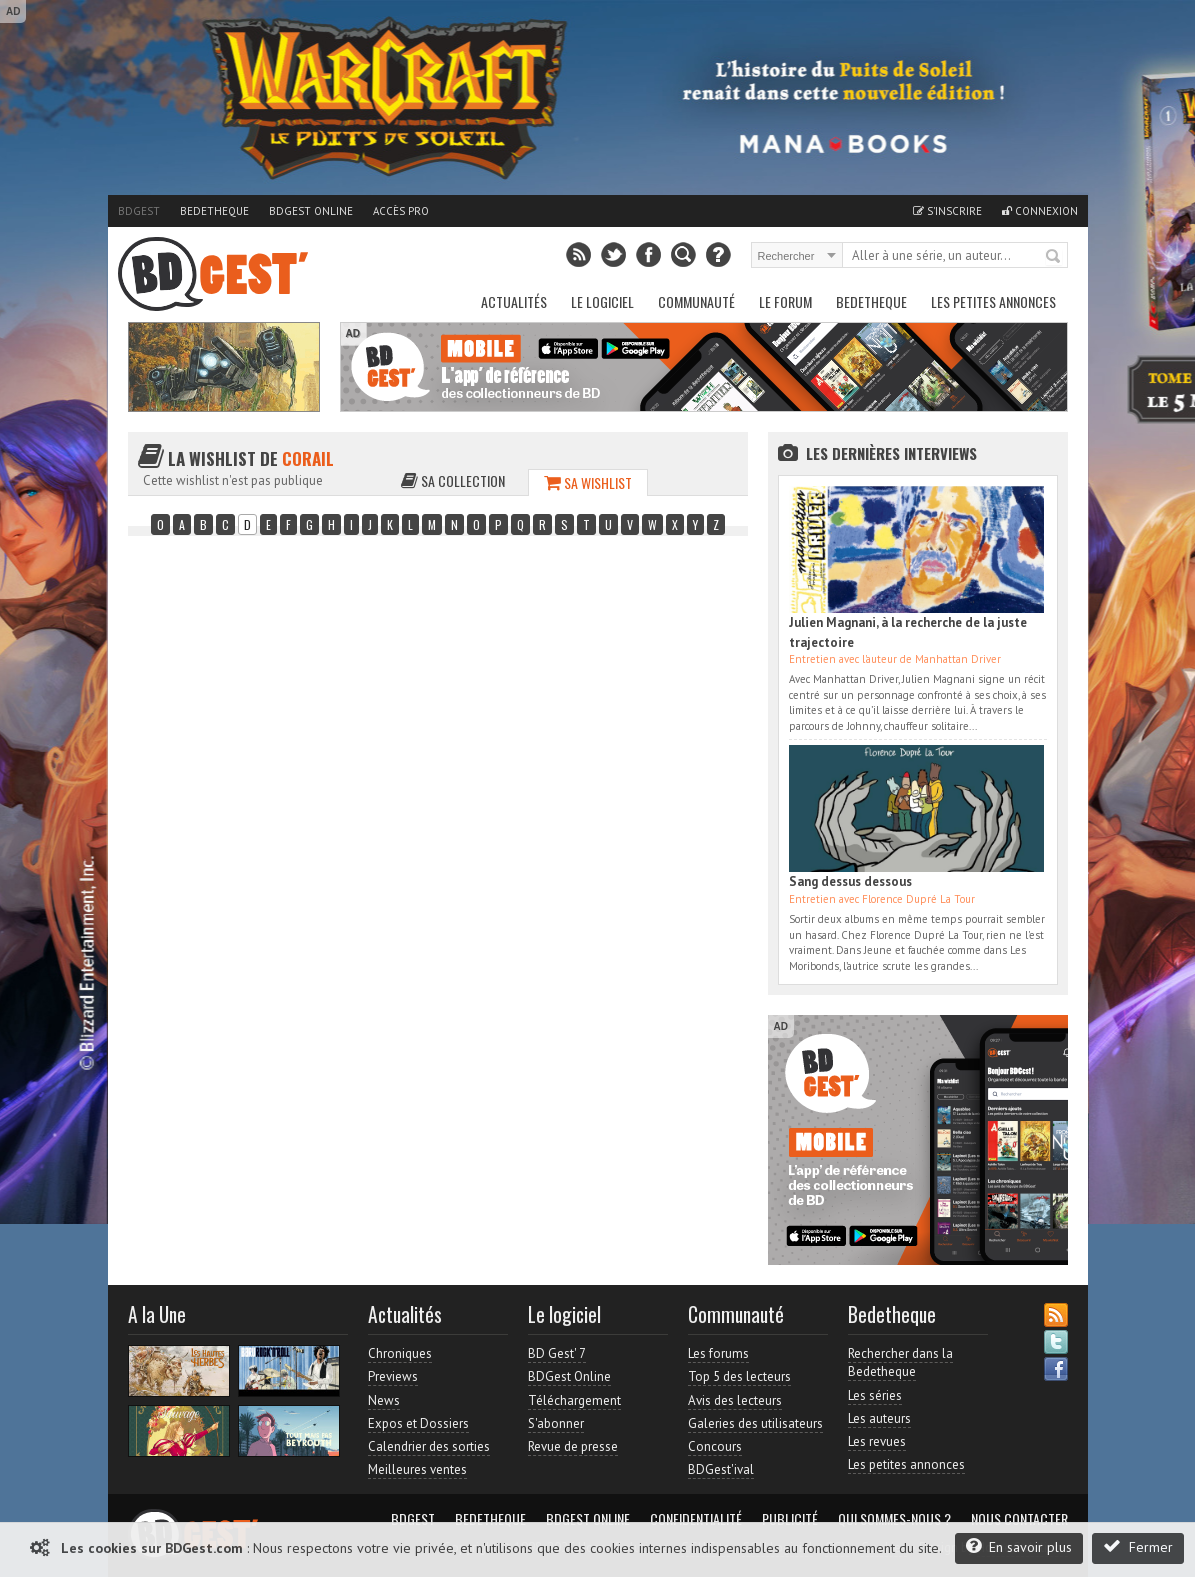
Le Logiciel (602, 301)
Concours (715, 1446)
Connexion (1040, 211)
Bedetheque (214, 211)
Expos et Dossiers (418, 1423)
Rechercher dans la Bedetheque (900, 1362)
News (384, 1400)
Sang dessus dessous (850, 881)
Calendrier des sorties (429, 1446)
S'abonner (556, 1423)
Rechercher (1054, 257)
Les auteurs (879, 1418)
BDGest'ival (721, 1469)
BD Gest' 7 (557, 1353)
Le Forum (785, 301)
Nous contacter (1019, 1519)
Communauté (696, 301)
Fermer (1138, 1546)
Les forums (718, 1353)
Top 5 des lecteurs (739, 1376)
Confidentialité (696, 1519)
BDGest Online (311, 211)
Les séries (875, 1395)
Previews (393, 1376)
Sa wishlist (588, 482)
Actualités (514, 301)
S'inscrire (947, 211)
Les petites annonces (993, 301)
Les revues (877, 1441)
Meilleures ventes (417, 1469)
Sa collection (453, 480)
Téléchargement (574, 1400)
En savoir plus (1019, 1546)
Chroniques (400, 1353)
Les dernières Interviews (891, 453)
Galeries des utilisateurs (755, 1423)
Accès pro (401, 211)
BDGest (139, 211)
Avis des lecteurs (735, 1400)
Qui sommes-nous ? (894, 1519)
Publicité (790, 1519)
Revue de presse (573, 1446)
